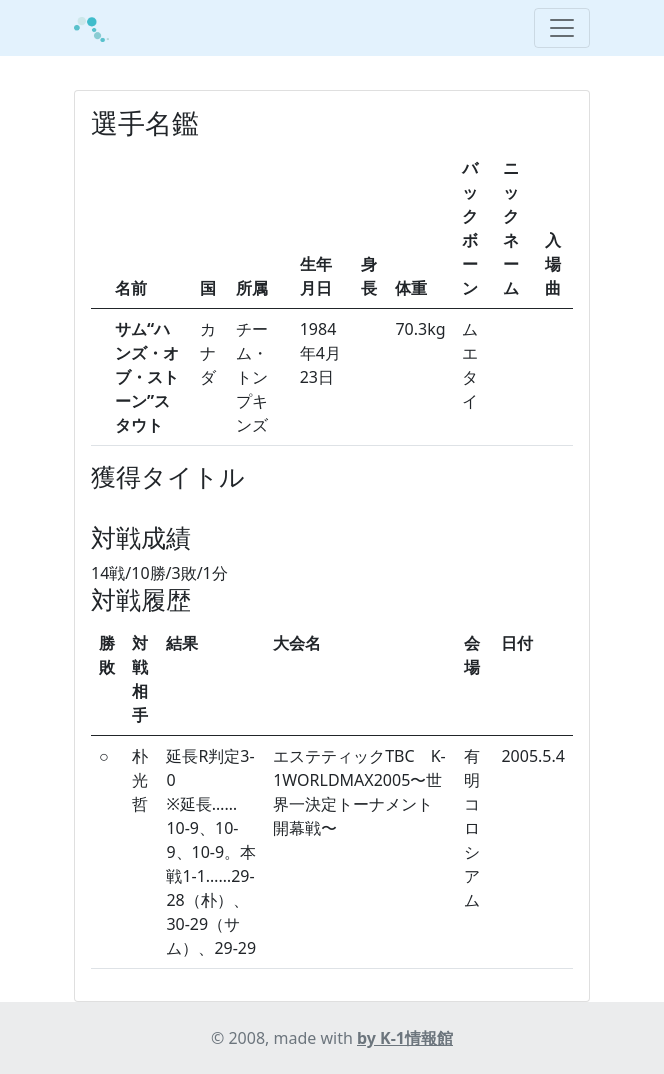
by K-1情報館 (405, 1038)
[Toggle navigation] (562, 28)
